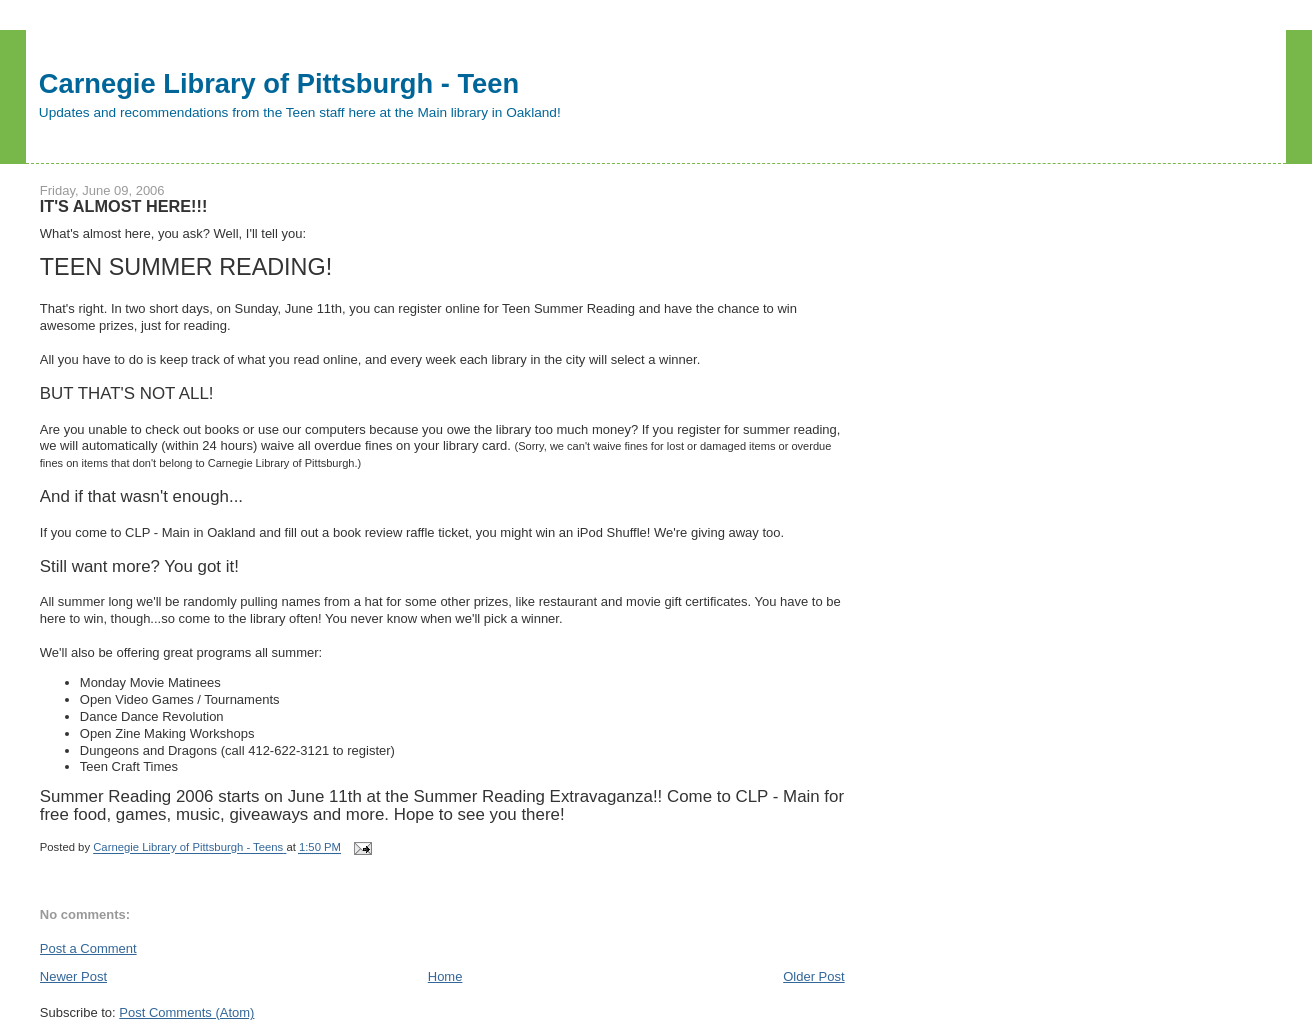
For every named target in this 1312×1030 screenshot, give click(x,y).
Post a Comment (88, 948)
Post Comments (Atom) (186, 1012)
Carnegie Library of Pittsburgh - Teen (279, 83)
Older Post (813, 976)
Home (445, 976)
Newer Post (73, 976)
